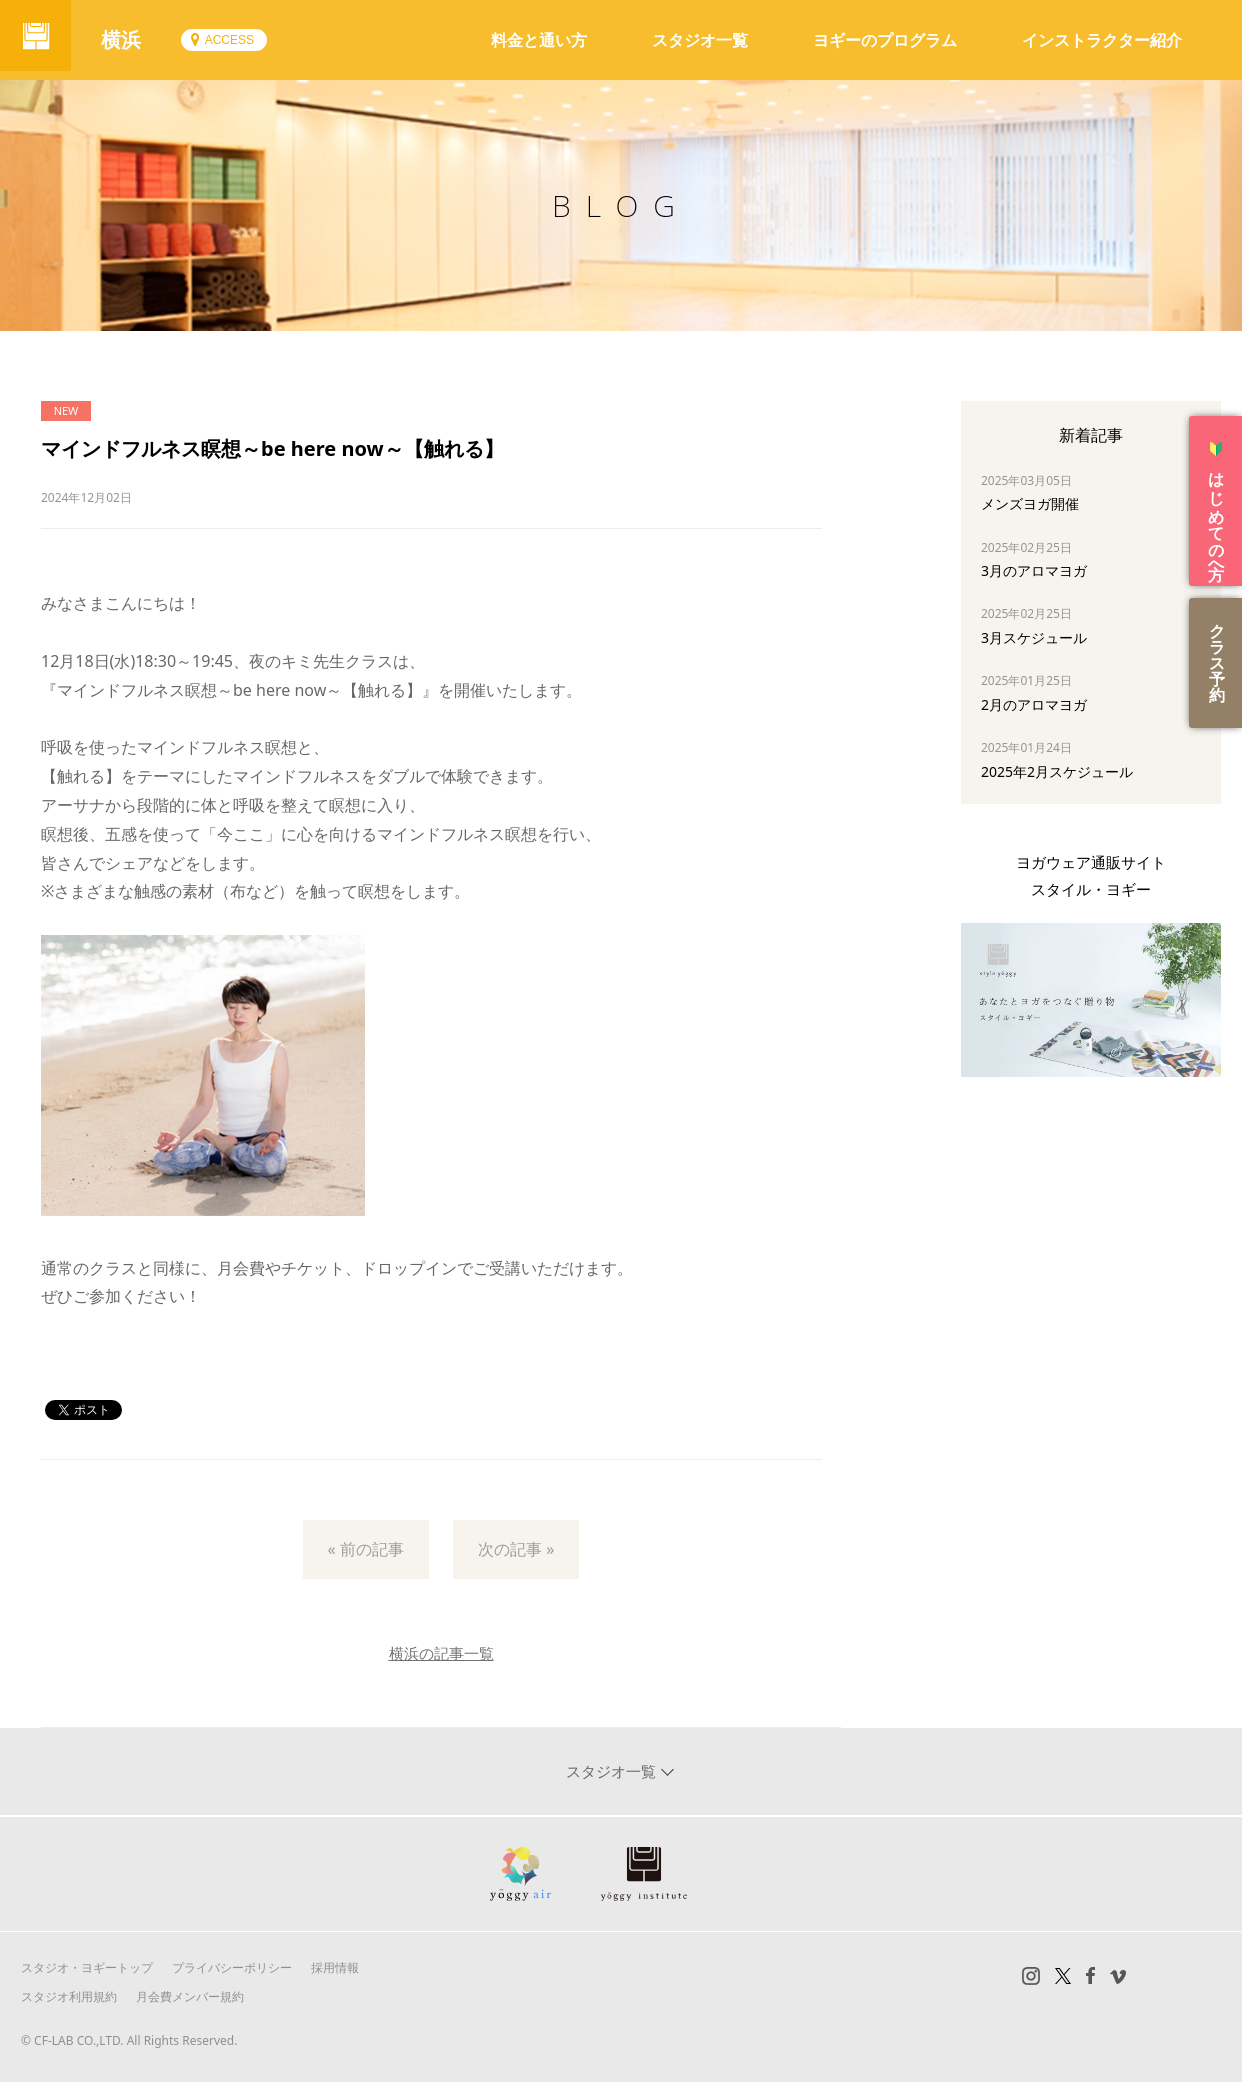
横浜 (130, 39)
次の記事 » (516, 1549)
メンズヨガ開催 (1030, 503)
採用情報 (335, 1967)
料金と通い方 (539, 40)
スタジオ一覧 (700, 40)
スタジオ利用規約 (69, 1996)
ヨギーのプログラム (885, 40)
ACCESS (237, 40)
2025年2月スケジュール (1057, 771)
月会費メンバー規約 (190, 1996)
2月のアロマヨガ (1034, 704)
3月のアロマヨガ (1034, 570)
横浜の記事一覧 (441, 1653)
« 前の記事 (366, 1549)
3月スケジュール (1034, 637)
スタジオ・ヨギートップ (87, 1967)
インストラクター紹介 (1102, 40)
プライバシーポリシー (232, 1967)
